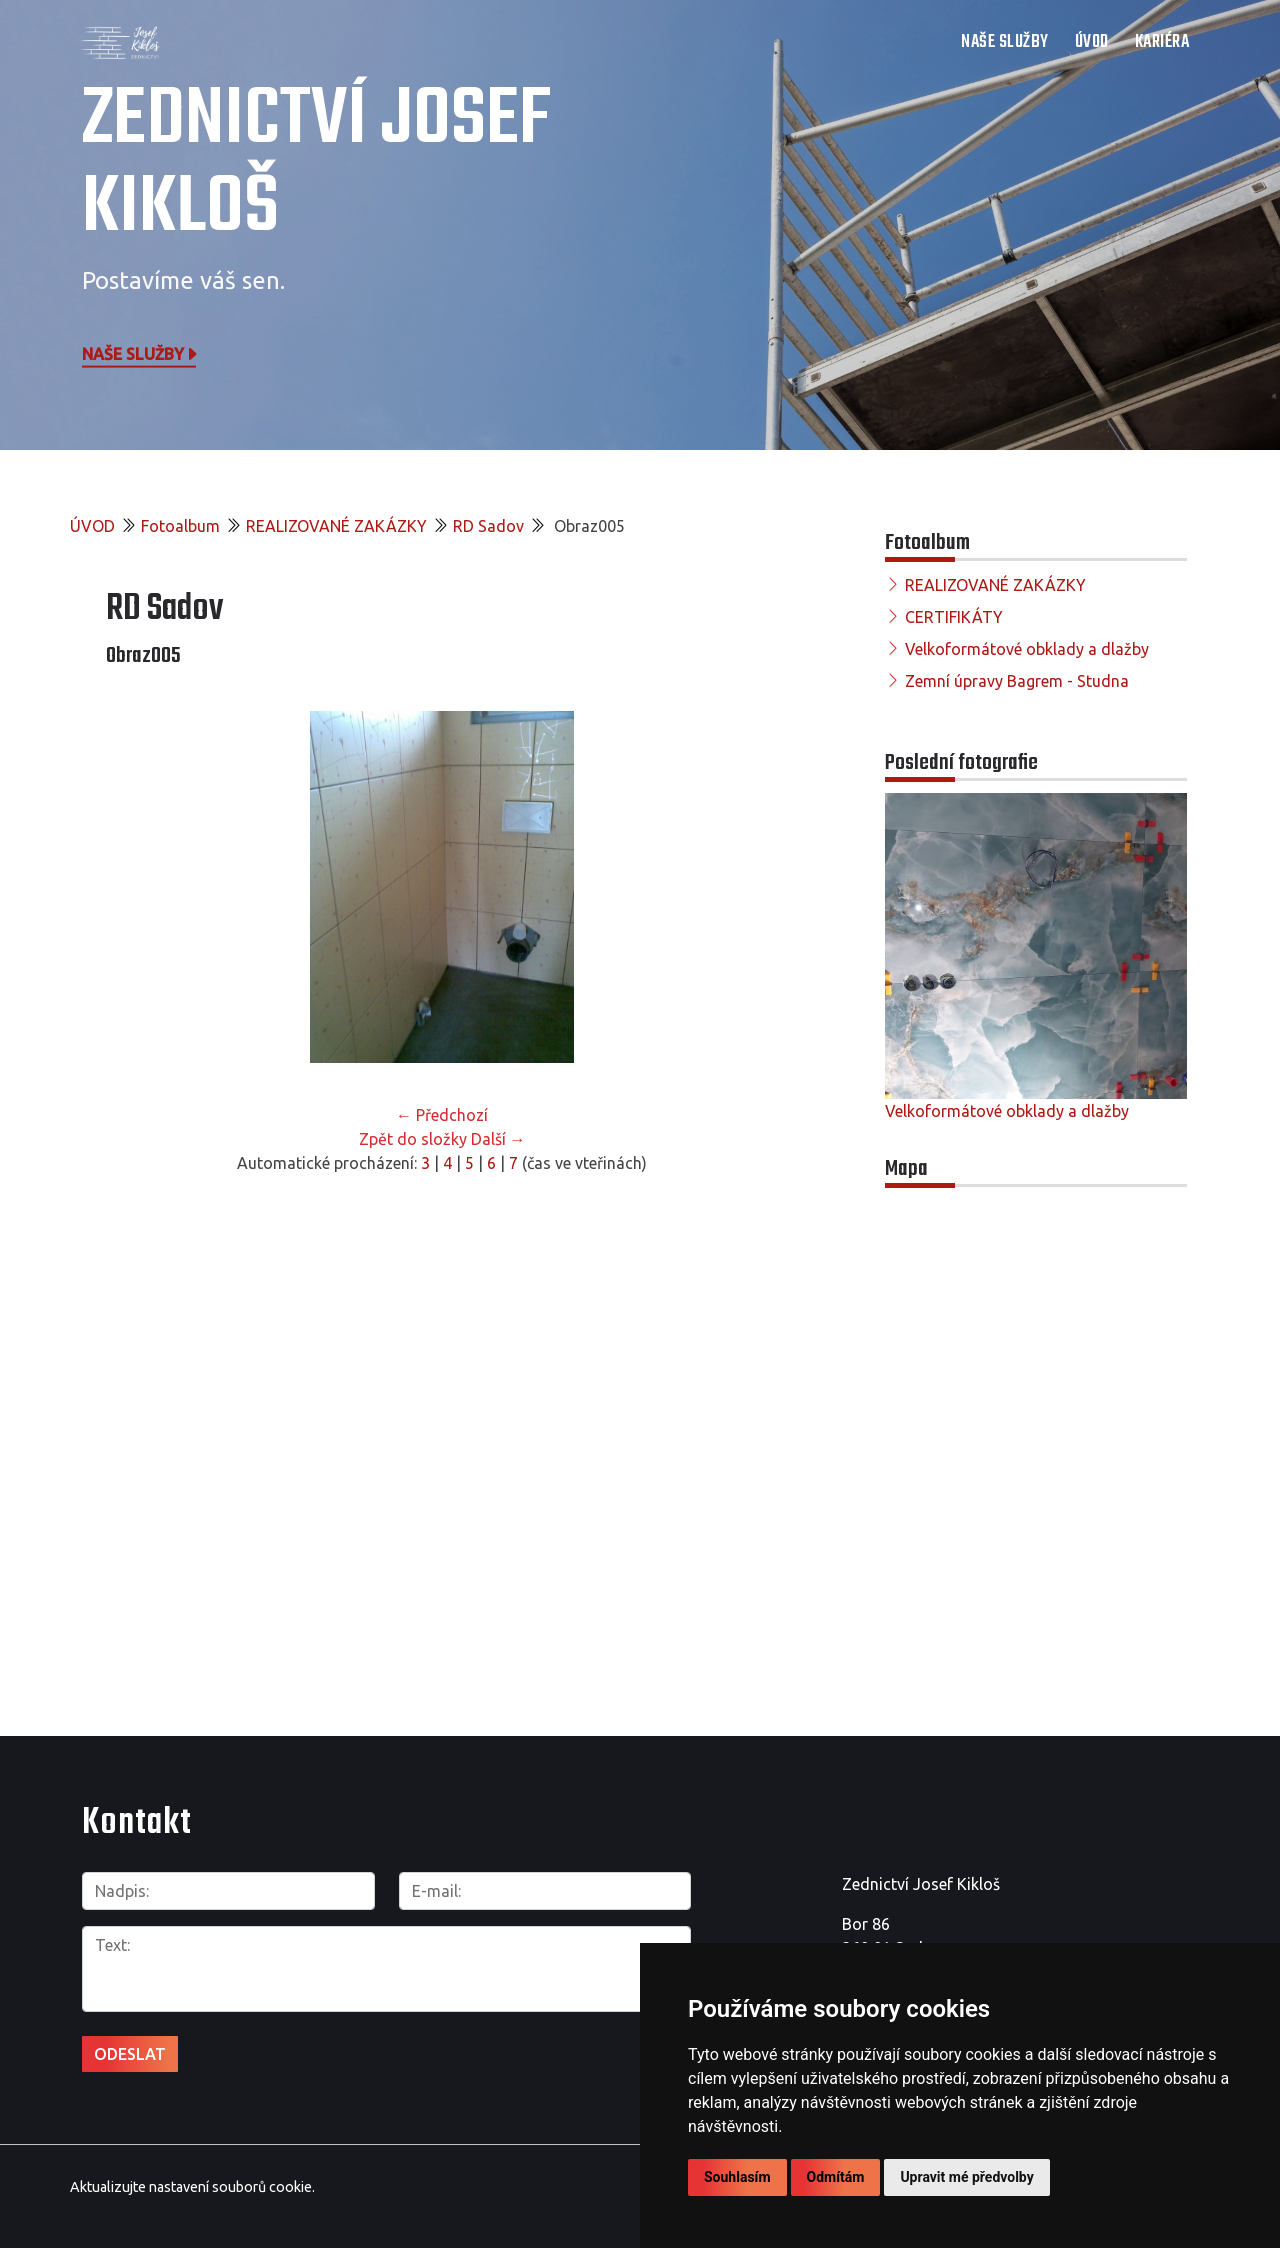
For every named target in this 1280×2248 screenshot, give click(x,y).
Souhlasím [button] (737, 2177)
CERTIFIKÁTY (954, 617)
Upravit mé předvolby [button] (966, 2177)
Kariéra (1162, 42)
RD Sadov (488, 526)
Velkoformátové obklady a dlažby (1027, 649)
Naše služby (141, 353)
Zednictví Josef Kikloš (316, 165)
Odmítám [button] (836, 2177)
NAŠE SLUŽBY (1005, 42)
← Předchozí (442, 1115)
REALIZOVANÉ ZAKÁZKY (336, 526)
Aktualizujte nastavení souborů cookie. (192, 2187)
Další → (498, 1139)
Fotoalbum (180, 526)
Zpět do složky (413, 1139)
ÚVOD (1092, 42)
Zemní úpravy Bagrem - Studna (1017, 681)
